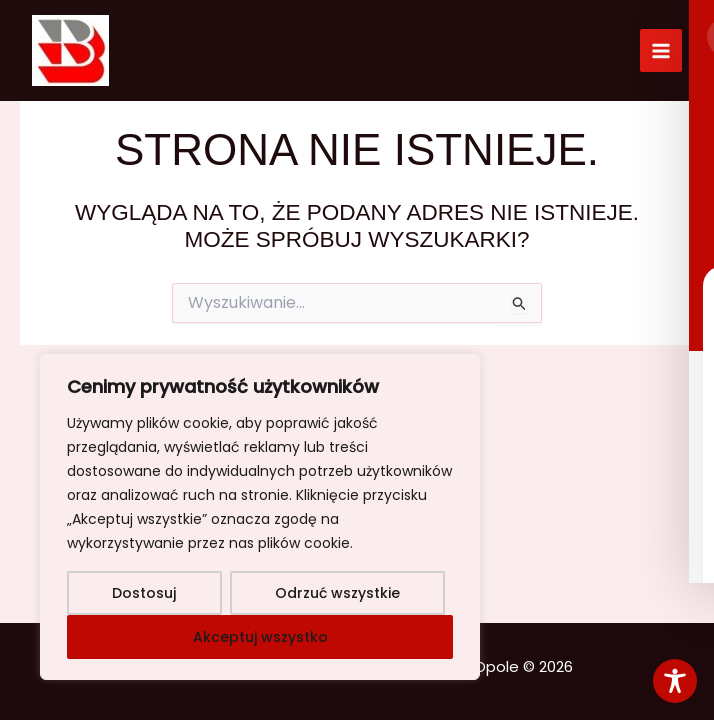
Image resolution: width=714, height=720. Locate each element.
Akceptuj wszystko (260, 637)
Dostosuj (144, 593)
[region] (260, 517)
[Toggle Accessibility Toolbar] (675, 681)
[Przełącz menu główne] (661, 50)
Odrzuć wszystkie (337, 593)
